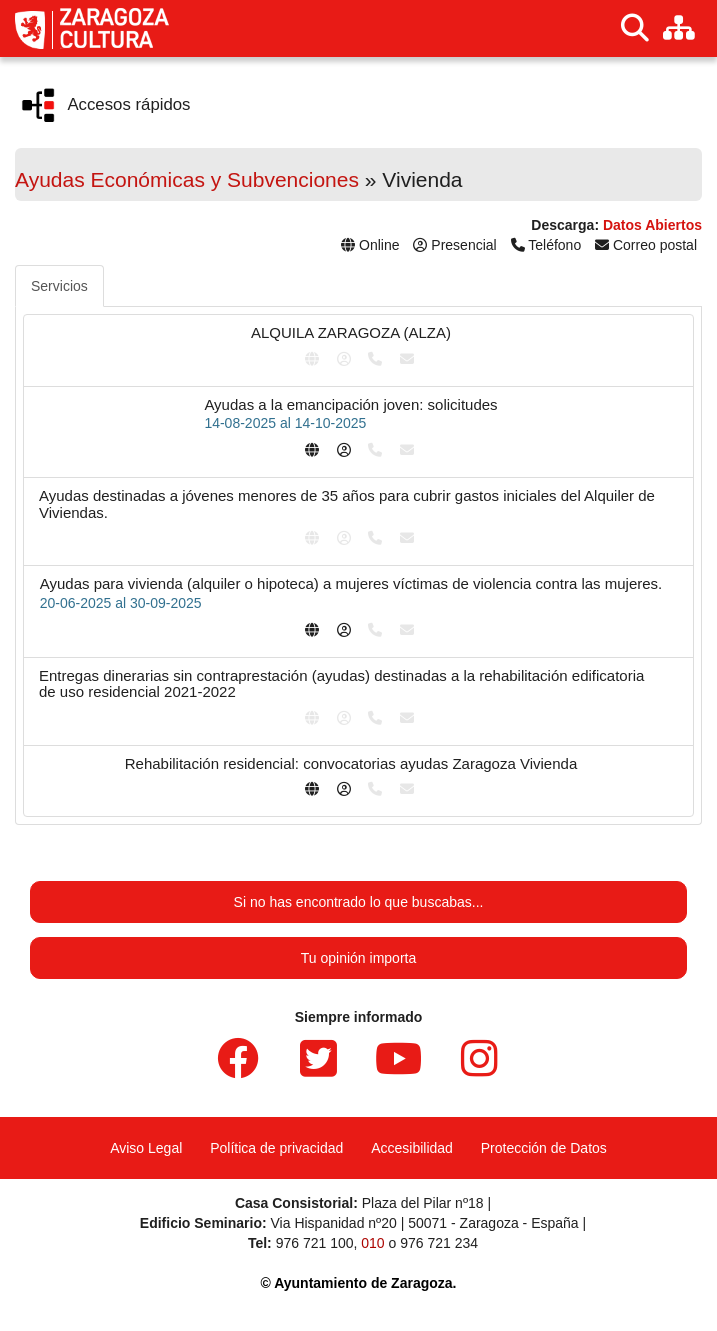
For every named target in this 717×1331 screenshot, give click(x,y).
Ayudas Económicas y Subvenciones (187, 179)
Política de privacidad (276, 1148)
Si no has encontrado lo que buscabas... (359, 902)
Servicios (59, 286)
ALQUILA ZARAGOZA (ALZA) (351, 332)
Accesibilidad (412, 1148)
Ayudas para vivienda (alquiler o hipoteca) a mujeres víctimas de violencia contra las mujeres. (351, 583)
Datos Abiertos (652, 225)
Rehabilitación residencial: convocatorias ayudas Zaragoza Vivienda (351, 763)
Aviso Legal (146, 1148)
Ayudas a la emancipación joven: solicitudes (350, 404)
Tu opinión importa (358, 958)
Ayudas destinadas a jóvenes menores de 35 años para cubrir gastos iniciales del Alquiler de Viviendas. (347, 504)
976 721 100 (315, 1243)
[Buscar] (635, 28)
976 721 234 (439, 1243)
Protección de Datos (544, 1148)
